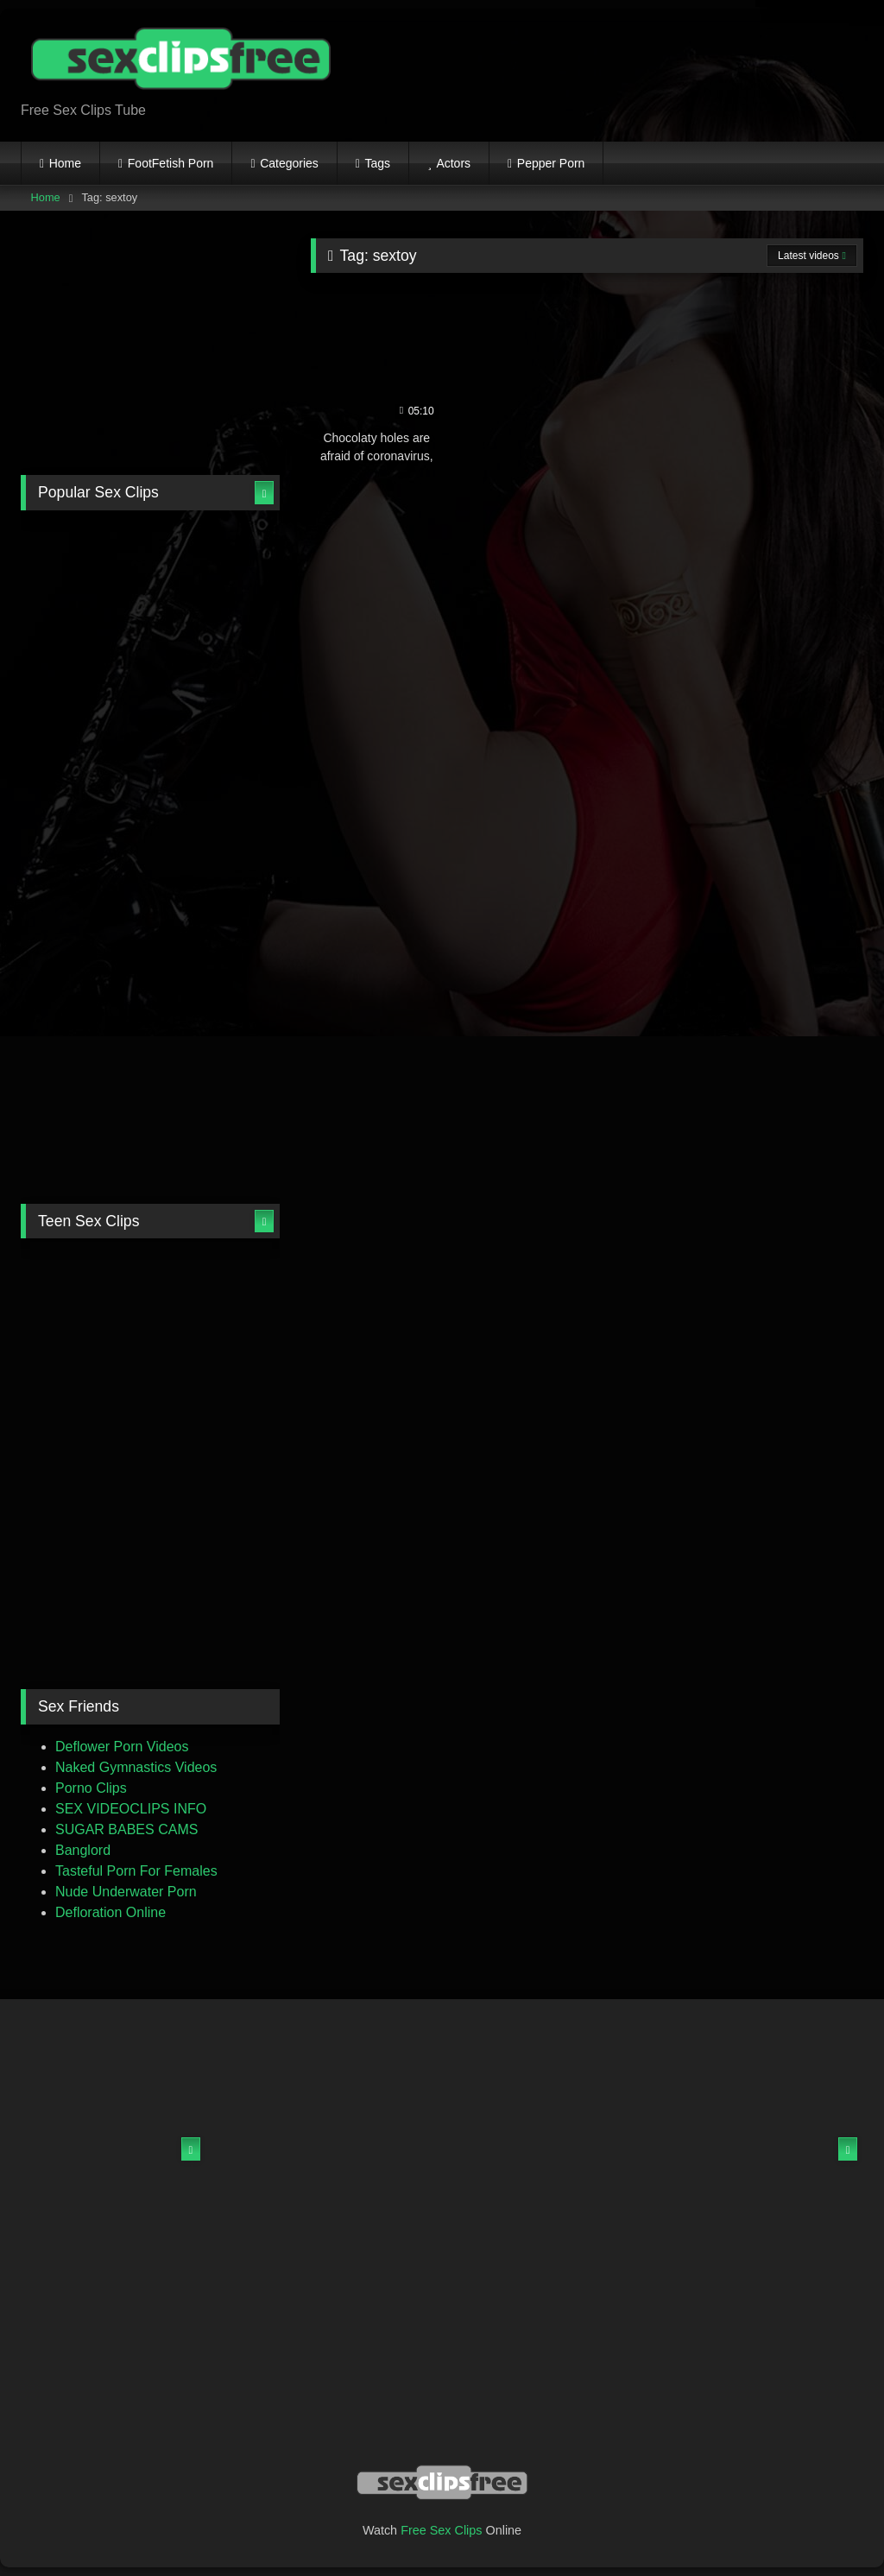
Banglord (82, 1850)
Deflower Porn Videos (121, 1746)
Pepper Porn (551, 163)
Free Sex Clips (441, 2530)
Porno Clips (91, 1788)
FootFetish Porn (171, 163)
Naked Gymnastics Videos (136, 1767)
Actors (453, 163)
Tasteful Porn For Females (136, 1871)
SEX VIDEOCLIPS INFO (130, 1808)
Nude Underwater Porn (126, 1891)
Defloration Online (110, 1912)
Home (65, 163)
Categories (289, 163)
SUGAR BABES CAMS (126, 1829)
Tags (378, 163)
